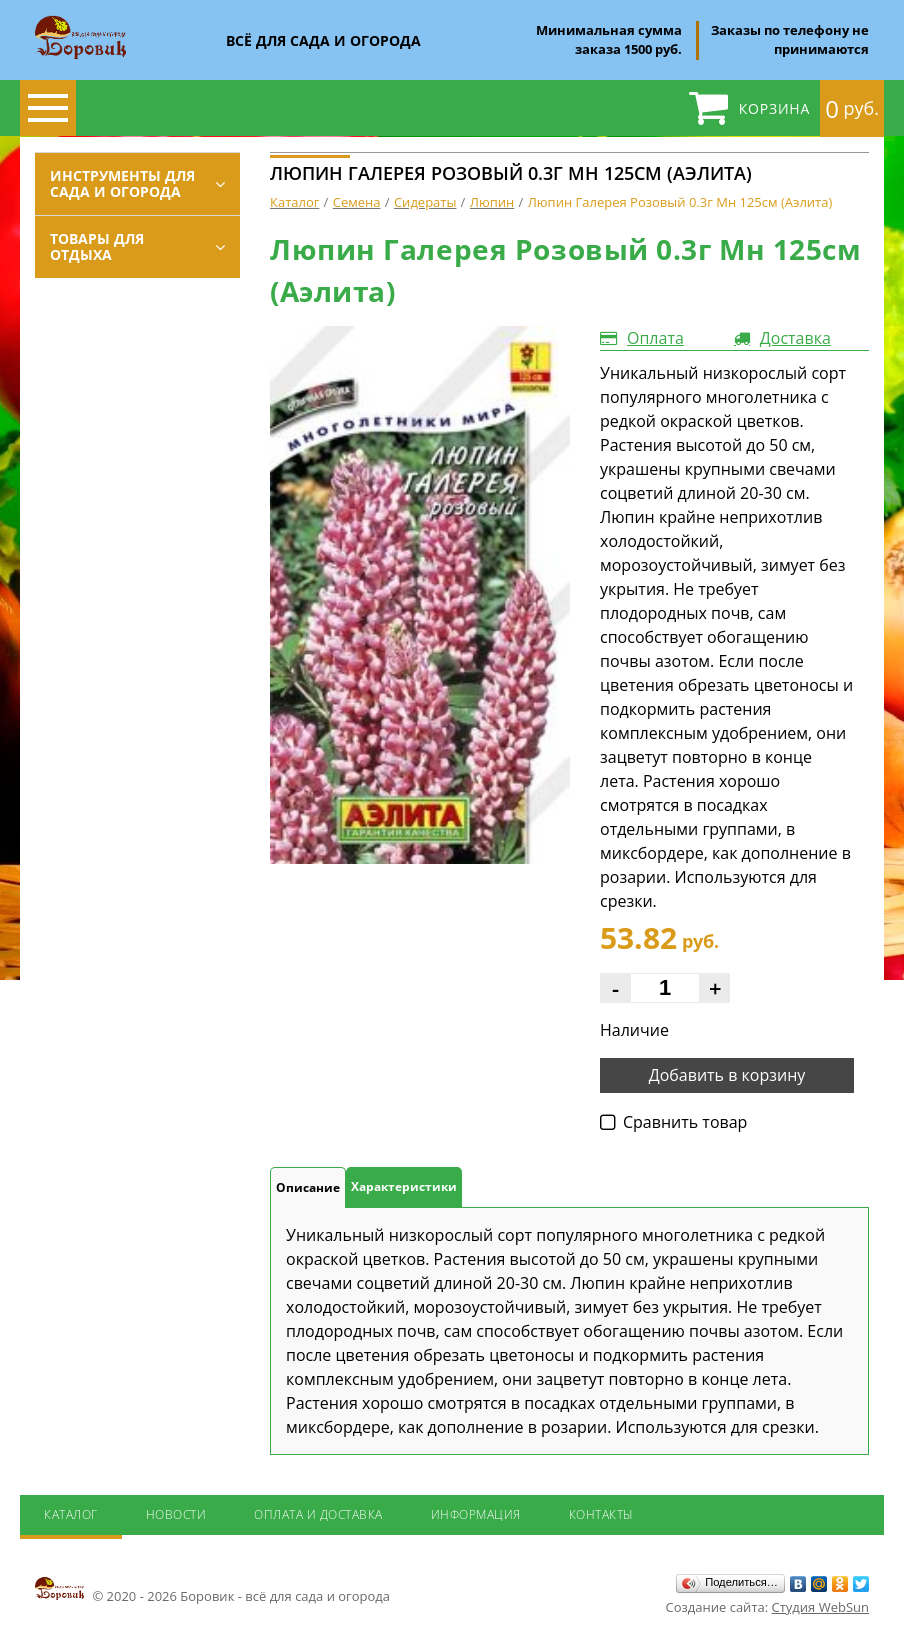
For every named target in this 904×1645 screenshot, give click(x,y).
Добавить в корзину (727, 1075)
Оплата (655, 338)
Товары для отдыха (97, 246)
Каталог (71, 1514)
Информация (476, 1514)
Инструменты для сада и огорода (122, 183)
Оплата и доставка (318, 1514)
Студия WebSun (820, 1607)
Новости (176, 1514)
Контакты (601, 1514)
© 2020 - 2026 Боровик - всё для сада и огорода (212, 1590)
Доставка (795, 338)
